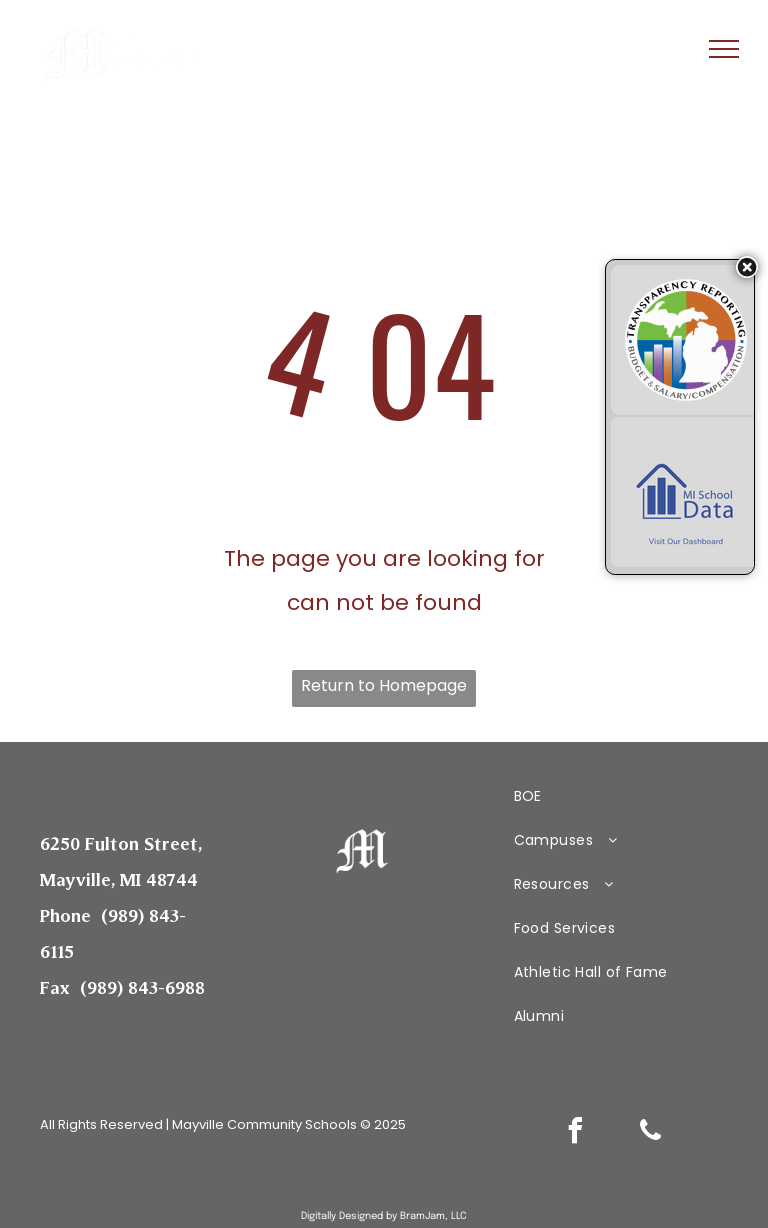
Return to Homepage (384, 685)
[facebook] (576, 1133)
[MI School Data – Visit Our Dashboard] (686, 492)
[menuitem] (613, 796)
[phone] (651, 1133)
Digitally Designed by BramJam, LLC (384, 1216)
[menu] (724, 49)
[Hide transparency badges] (747, 267)
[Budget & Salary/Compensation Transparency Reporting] (686, 340)
